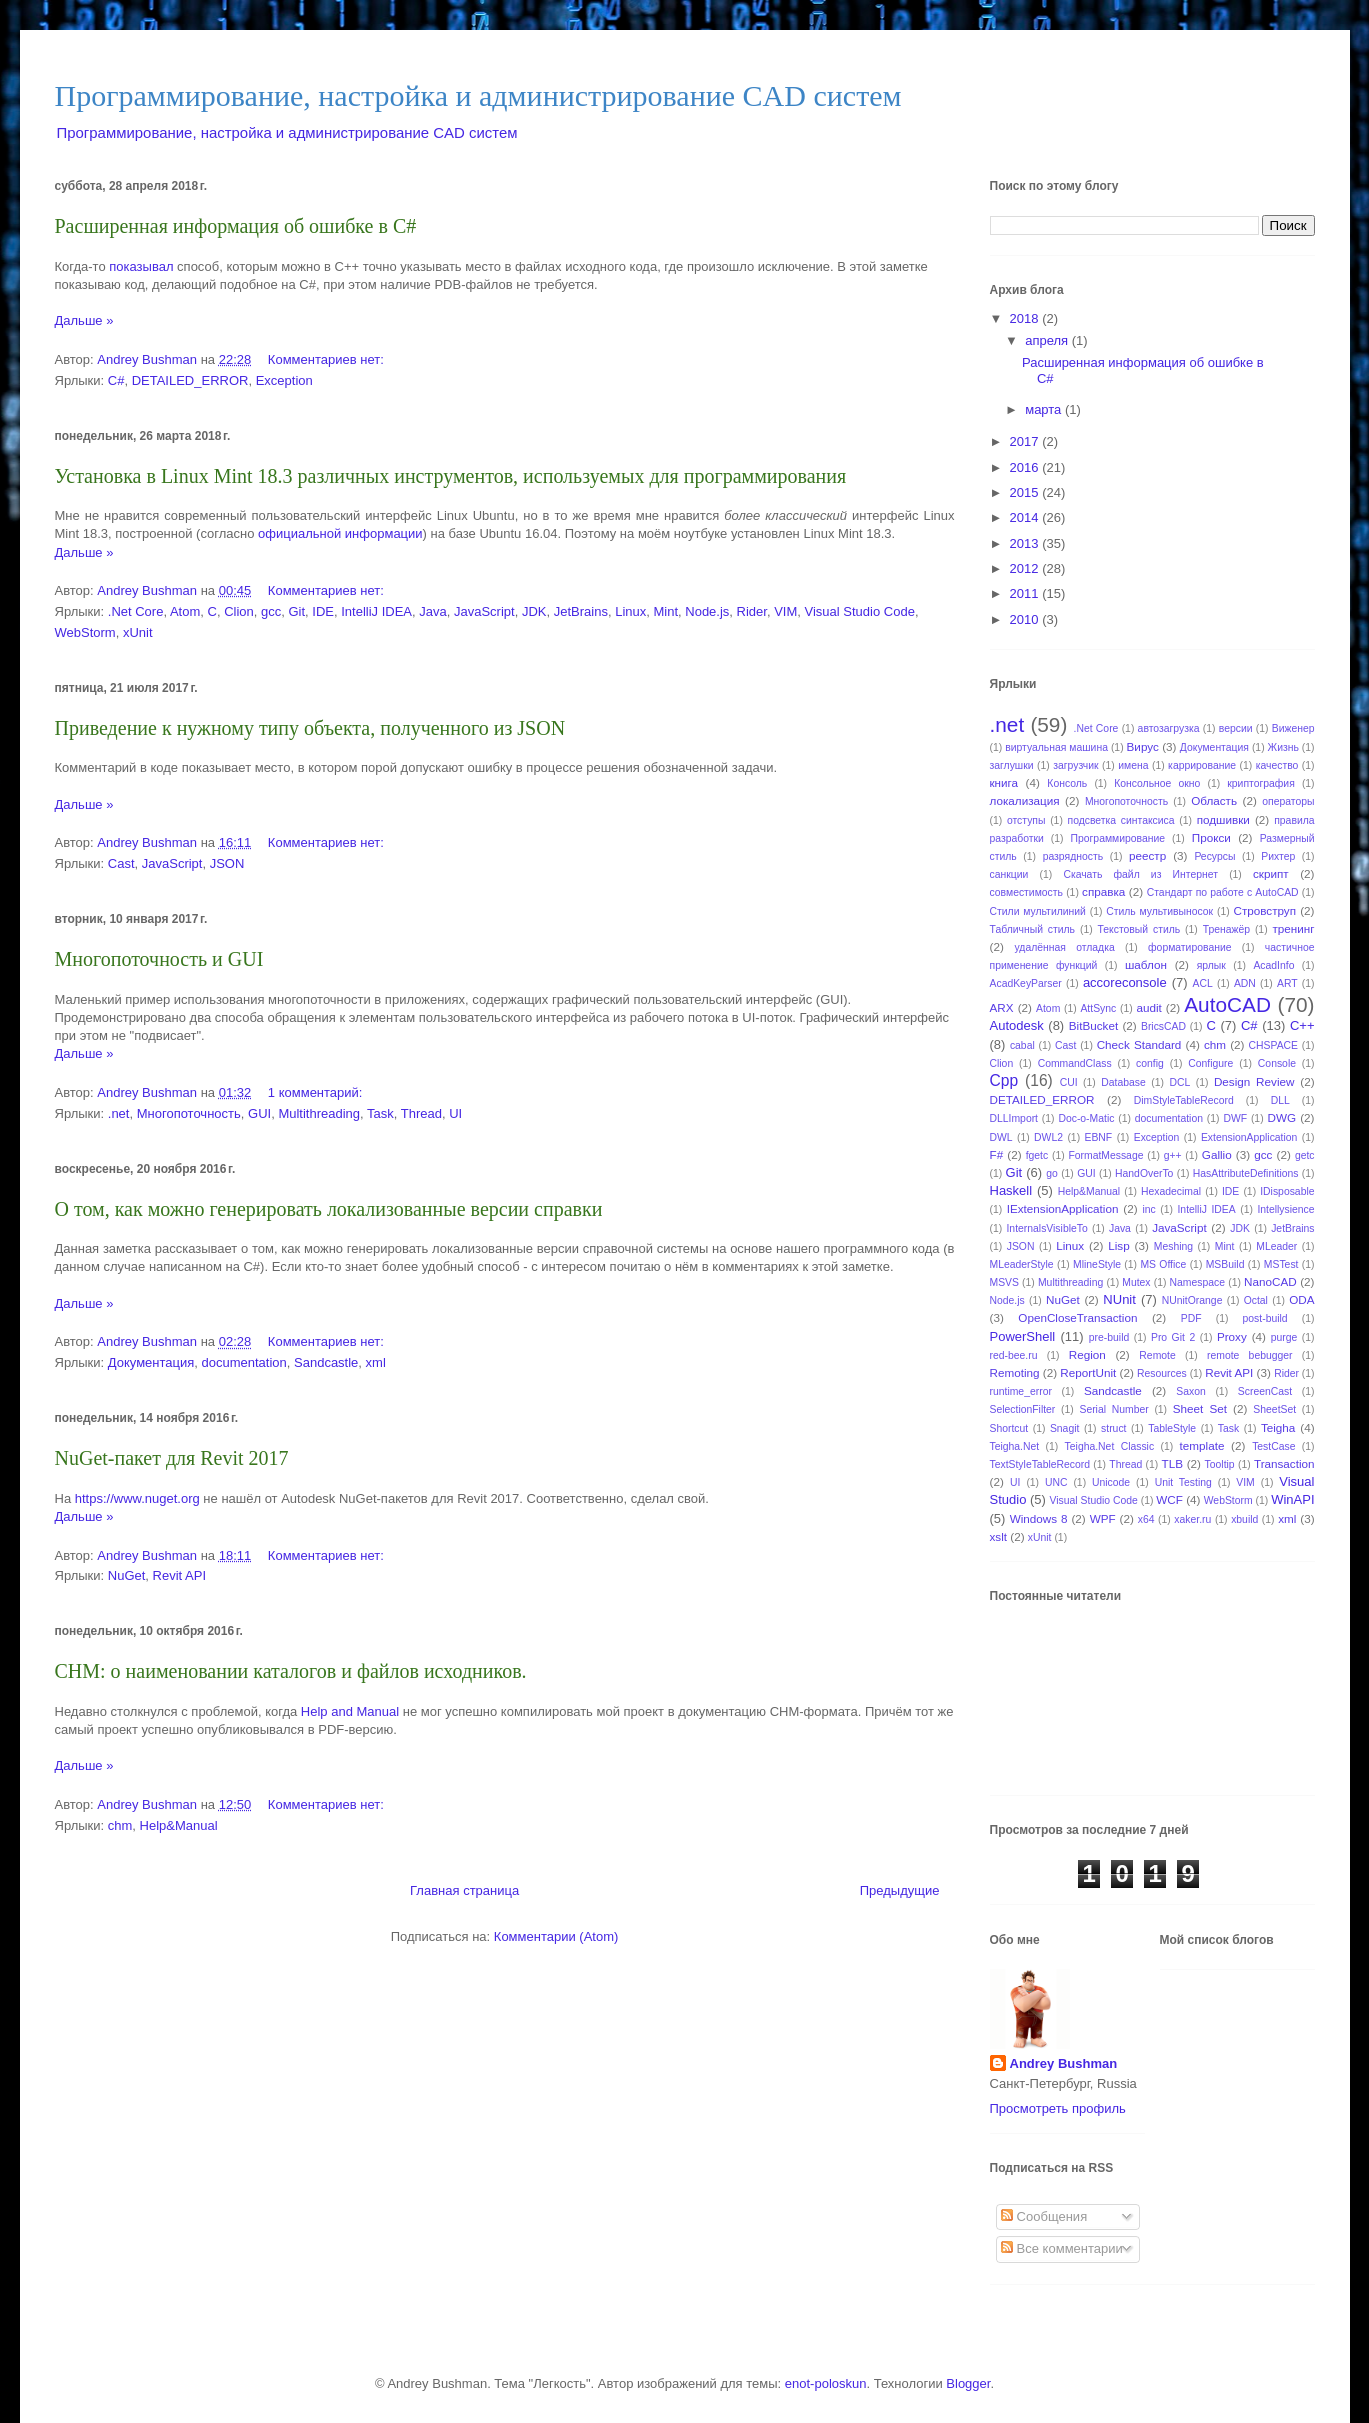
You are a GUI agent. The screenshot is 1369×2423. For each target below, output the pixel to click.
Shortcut (1009, 1428)
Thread (421, 1113)
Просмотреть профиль (1058, 2108)
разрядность (1073, 856)
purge (1284, 1337)
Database (1123, 1082)
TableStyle (1172, 1428)
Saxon (1190, 1391)
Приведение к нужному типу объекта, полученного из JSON (310, 728)
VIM (785, 611)
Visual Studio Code (860, 611)
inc (1148, 1209)
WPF (1103, 1518)
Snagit (1064, 1428)
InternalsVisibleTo (1046, 1228)
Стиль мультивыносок (1159, 911)
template (1202, 1445)
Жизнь (1283, 747)
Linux (630, 611)
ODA (1301, 1299)
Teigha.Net (1015, 1446)
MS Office (1163, 1264)
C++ (1302, 1025)
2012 (1026, 568)
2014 (1026, 517)
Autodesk (1017, 1025)
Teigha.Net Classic (1110, 1446)
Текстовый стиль (1139, 929)
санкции (1009, 874)
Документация (151, 1362)
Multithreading (319, 1113)
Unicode (1111, 1482)
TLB (1172, 1463)
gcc (271, 611)
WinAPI (1292, 1499)
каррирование (1202, 765)
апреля (1048, 340)
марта (1045, 409)
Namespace (1197, 1282)
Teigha (1278, 1427)
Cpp (1004, 1080)
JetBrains (581, 611)
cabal (1022, 1045)
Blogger (968, 2383)
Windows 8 (1039, 1518)
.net (119, 1113)
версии (1236, 728)
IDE (323, 611)
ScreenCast (1265, 1391)
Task (380, 1113)
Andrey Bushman (1064, 2063)
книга (1004, 782)
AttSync (1098, 1008)
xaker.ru (1192, 1519)
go (1052, 1173)
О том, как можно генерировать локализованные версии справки (329, 1209)
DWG (1281, 1117)
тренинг (1293, 928)
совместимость (1026, 892)
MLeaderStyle (1022, 1264)
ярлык (1211, 965)
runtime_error (1021, 1391)
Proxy (1232, 1336)
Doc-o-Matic (1086, 1118)
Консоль (1067, 783)
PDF (1191, 1318)
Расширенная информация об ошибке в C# (236, 226)
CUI (1069, 1082)
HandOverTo (1144, 1173)
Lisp (1118, 1245)
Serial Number (1113, 1409)
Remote (1157, 1355)
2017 (1026, 441)
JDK (534, 611)
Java (432, 611)
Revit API (179, 1575)
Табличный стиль (1033, 929)
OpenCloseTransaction (1077, 1317)
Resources (1162, 1373)
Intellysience (1285, 1209)
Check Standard (1139, 1044)
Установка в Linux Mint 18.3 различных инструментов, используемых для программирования (451, 476)
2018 (1026, 318)
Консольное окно (1157, 783)
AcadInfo (1273, 965)
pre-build (1109, 1337)
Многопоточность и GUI (159, 959)
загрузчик (1075, 765)
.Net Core (136, 611)
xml (376, 1362)
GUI (259, 1113)
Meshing (1173, 1246)
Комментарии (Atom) (556, 1936)
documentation (244, 1362)
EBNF (1099, 1137)
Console (1277, 1063)
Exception (284, 380)
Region (1087, 1354)
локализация (1025, 800)
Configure (1210, 1063)
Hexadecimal (1171, 1191)
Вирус (1143, 746)
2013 (1026, 543)
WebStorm (85, 632)
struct (1113, 1428)
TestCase (1273, 1446)
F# (997, 1154)
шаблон (1146, 964)
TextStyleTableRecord (1040, 1464)
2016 (1026, 467)
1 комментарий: (317, 1092)
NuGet (127, 1575)
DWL (1001, 1137)
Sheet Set (1200, 1408)
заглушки (1012, 765)
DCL (1179, 1082)
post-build (1265, 1318)
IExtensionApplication (1063, 1208)
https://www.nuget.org (137, 1498)
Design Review (1254, 1081)
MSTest (1281, 1264)
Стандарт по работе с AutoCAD (1223, 892)
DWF (1235, 1118)
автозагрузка (1169, 728)
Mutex (1136, 1282)
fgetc (1037, 1155)
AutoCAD (1227, 1004)
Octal (1256, 1300)
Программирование (1118, 838)
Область (1214, 800)
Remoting (1015, 1372)
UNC (1056, 1482)
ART (1287, 983)
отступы (1026, 820)
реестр (1147, 855)
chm (120, 1825)
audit (1148, 1007)
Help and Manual (350, 1711)
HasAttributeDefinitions (1246, 1173)
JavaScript (484, 611)
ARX (1002, 1007)
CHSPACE (1273, 1045)
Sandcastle (326, 1362)
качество (1277, 765)
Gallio (1217, 1154)
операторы (1288, 801)
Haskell (1011, 1190)
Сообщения (1044, 2216)
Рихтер (1278, 856)
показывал (141, 266)
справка (1103, 891)
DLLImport (1014, 1118)
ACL (1203, 983)
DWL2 (1048, 1137)
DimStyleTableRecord (1184, 1100)
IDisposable (1287, 1191)
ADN (1245, 983)
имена (1133, 765)
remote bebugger (1250, 1355)
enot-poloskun (826, 2383)
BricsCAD (1163, 1026)
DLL (1280, 1100)
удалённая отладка (1064, 947)
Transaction (1284, 1463)
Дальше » (84, 320)
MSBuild (1225, 1264)
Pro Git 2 (1173, 1337)
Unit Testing (1183, 1482)
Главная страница (464, 1890)
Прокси (1211, 837)
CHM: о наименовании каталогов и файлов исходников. (291, 1671)
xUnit (138, 632)
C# (116, 380)
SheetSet (1274, 1409)
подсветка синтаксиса (1121, 820)
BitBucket (1093, 1025)
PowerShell (1023, 1336)
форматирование (1189, 947)
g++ (1173, 1155)
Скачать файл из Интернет (1140, 874)
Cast (121, 863)
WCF (1169, 1499)
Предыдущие (900, 1890)
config (1150, 1063)
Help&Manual (179, 1825)
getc (1305, 1155)
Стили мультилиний (1038, 911)
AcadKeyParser (1026, 983)
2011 (1026, 593)
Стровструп (1264, 910)
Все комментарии (1062, 2248)
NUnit (1119, 1299)
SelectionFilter (1023, 1409)
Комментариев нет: (328, 359)
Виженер (1293, 728)
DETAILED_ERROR (190, 380)
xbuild (1244, 1519)
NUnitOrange (1192, 1300)
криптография (1261, 783)
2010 (1026, 619)
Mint (665, 611)
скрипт (1271, 873)
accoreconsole (1125, 982)
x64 (1146, 1519)
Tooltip (1220, 1464)
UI (455, 1113)
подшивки (1223, 819)
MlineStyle (1097, 1264)
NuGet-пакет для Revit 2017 (172, 1458)
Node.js (707, 611)
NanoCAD (1270, 1281)
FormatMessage (1105, 1155)
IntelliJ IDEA (376, 611)
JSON (227, 863)
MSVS (1004, 1282)
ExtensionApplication (1249, 1137)
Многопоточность (189, 1113)
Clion (239, 611)
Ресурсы (1214, 856)
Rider (752, 611)
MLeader (1276, 1246)
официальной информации (340, 533)
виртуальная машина (1056, 747)
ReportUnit (1088, 1372)
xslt (999, 1536)
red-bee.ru (1014, 1355)
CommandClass (1075, 1063)
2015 (1026, 492)
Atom (185, 611)
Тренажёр (1226, 929)
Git (296, 611)
